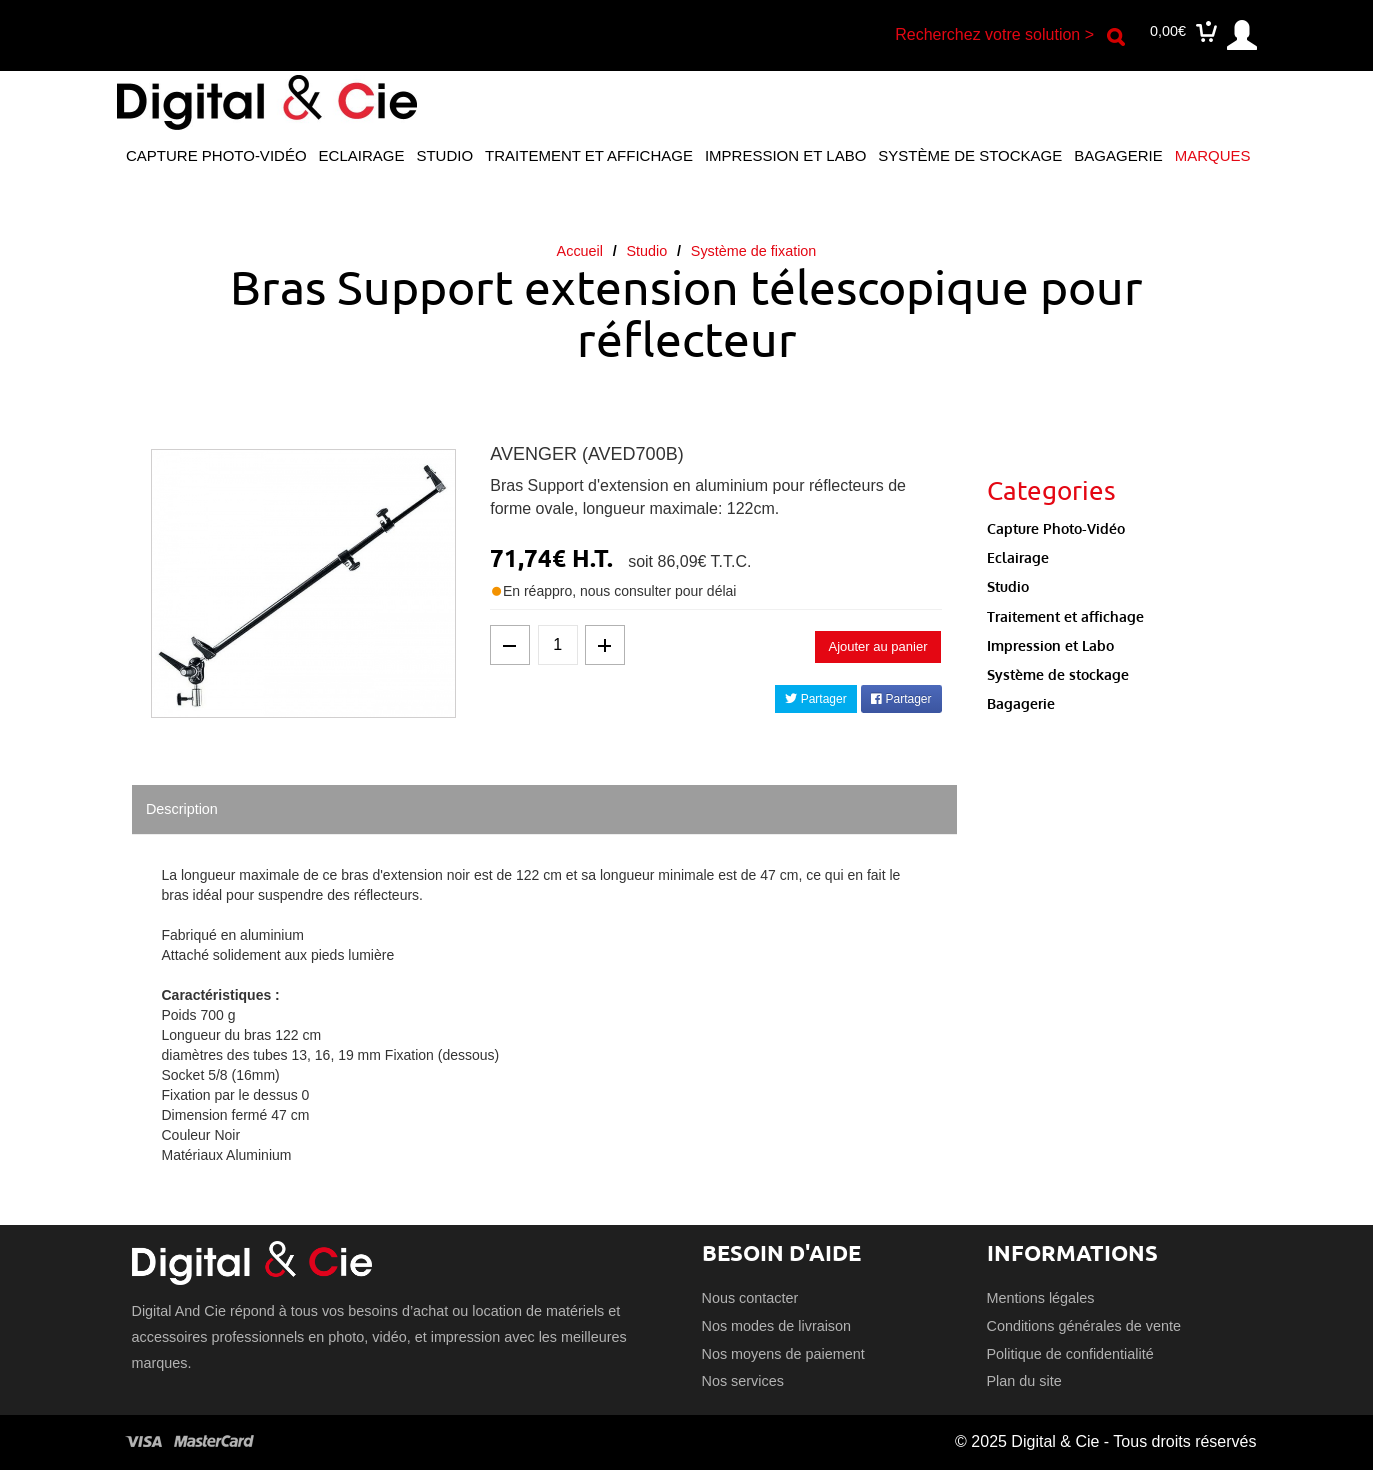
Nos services (743, 1381)
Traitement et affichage (589, 155)
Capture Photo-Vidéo (216, 155)
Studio (444, 155)
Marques (1213, 155)
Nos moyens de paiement (783, 1354)
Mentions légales (1041, 1298)
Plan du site (1024, 1381)
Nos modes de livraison (777, 1326)
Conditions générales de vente (1084, 1326)
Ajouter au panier (877, 646)
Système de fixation (754, 251)
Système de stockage (970, 155)
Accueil (580, 251)
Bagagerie (1118, 155)
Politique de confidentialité (1070, 1354)
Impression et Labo (785, 155)
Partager (815, 699)
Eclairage (362, 155)
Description (182, 809)
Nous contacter (750, 1298)
